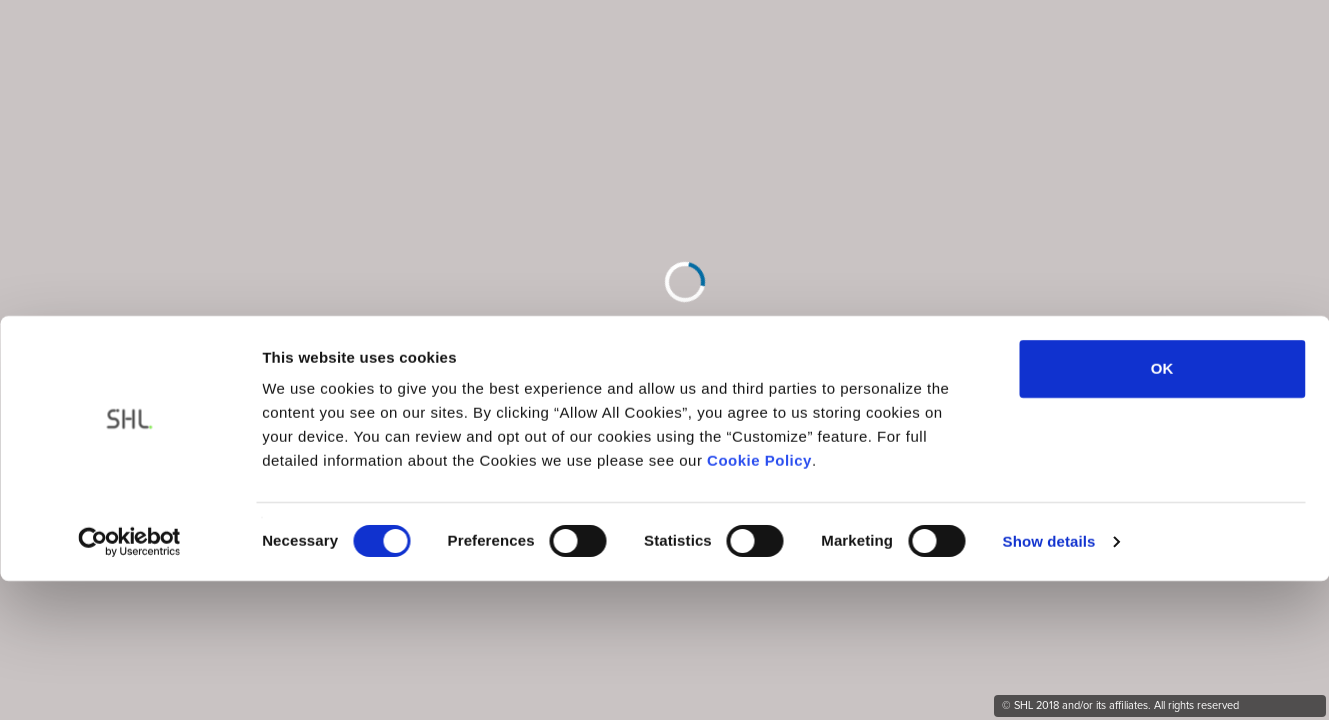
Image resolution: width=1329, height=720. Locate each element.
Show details (1049, 415)
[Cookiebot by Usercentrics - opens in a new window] (129, 416)
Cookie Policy (759, 335)
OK (1162, 243)
